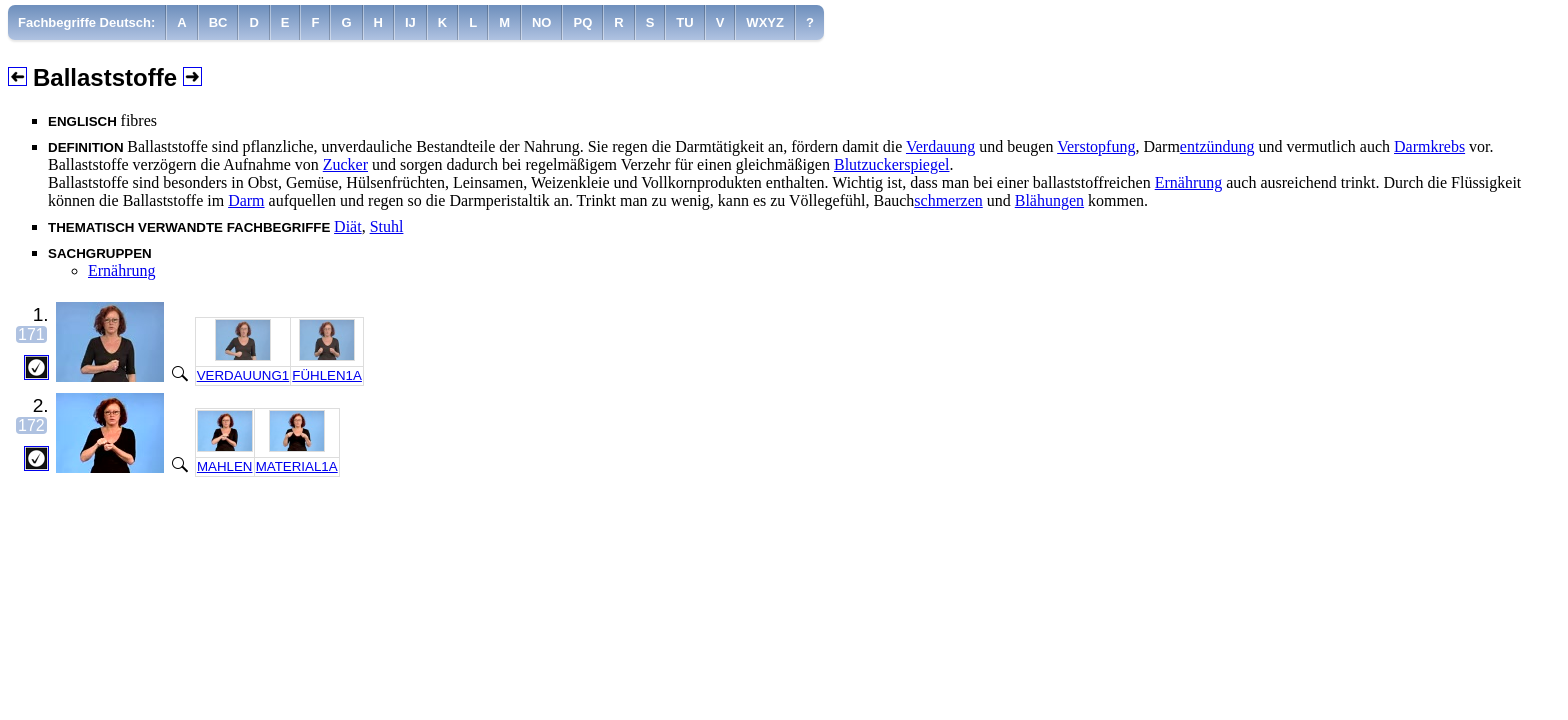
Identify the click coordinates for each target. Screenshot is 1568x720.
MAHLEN (225, 466)
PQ (582, 22)
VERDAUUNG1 (243, 375)
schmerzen (948, 200)
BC (218, 22)
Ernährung (1189, 182)
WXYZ (765, 22)
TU (684, 22)
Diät (348, 226)
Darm (246, 200)
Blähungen (1049, 200)
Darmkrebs (1429, 146)
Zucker (345, 164)
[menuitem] (87, 22)
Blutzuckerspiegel (892, 164)
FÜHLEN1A (327, 375)
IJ (410, 22)
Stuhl (387, 226)
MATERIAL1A (297, 466)
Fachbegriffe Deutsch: (86, 22)
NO (542, 22)
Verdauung (940, 146)
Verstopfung (1096, 146)
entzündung (1217, 146)
